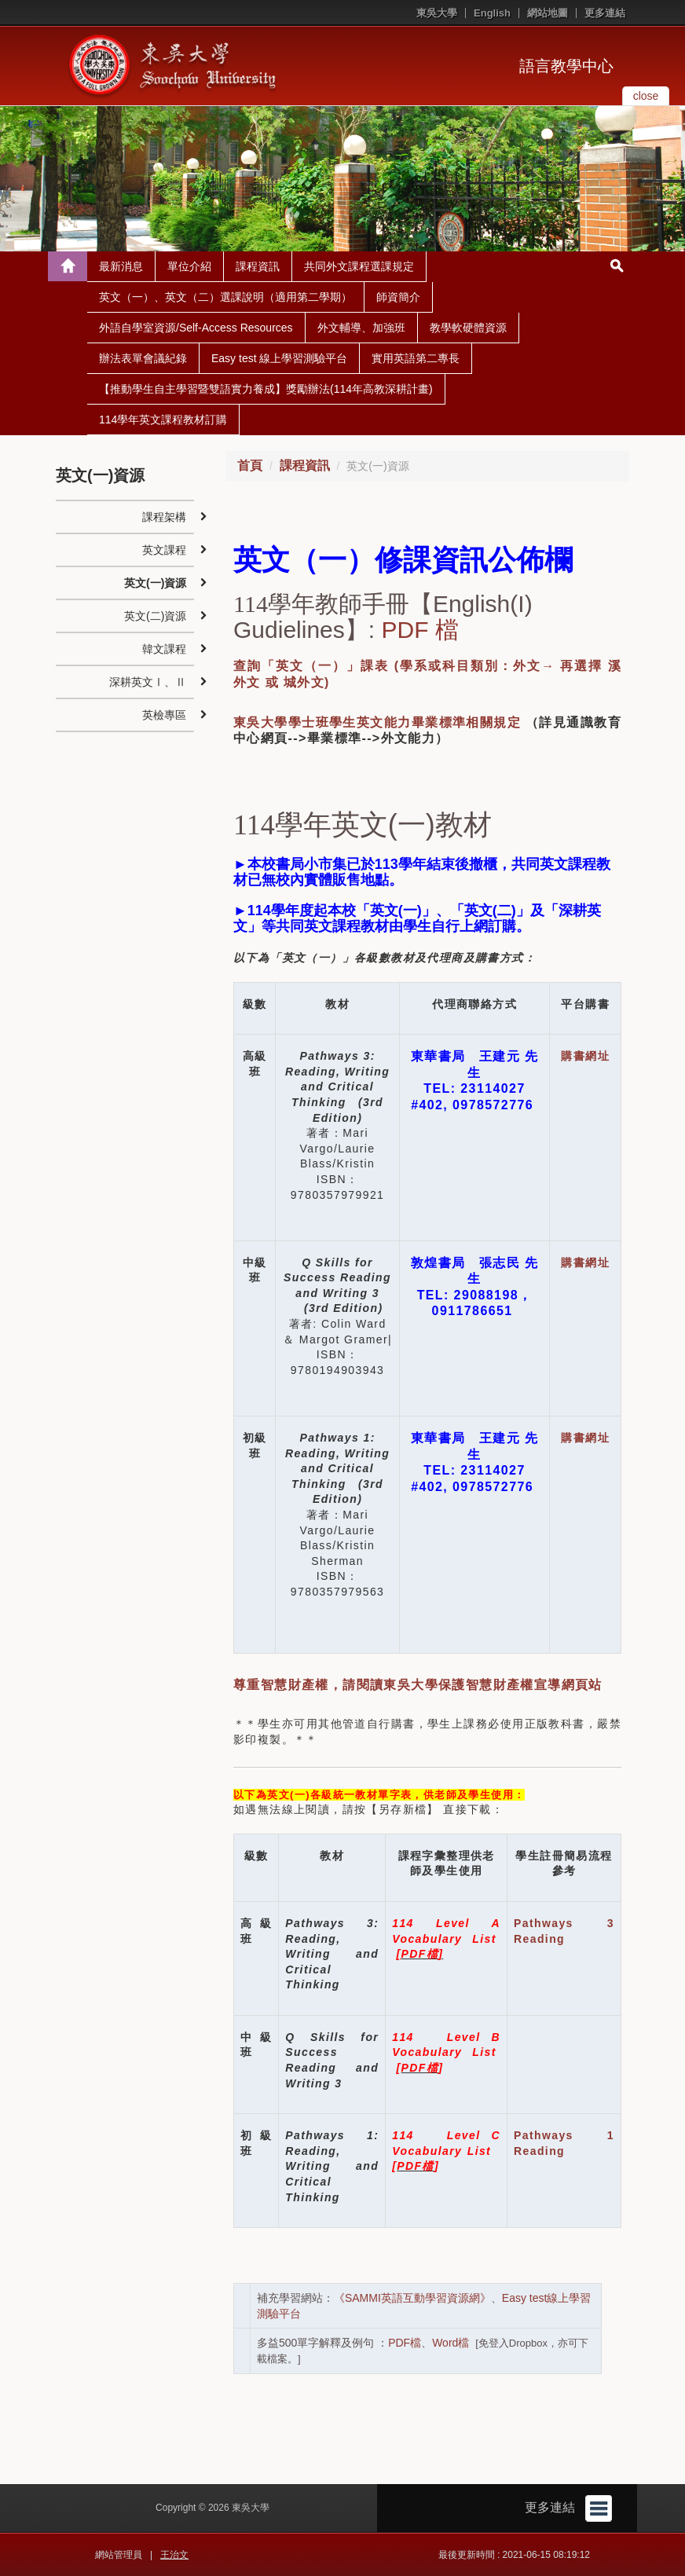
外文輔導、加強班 (361, 327)
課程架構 (164, 517)
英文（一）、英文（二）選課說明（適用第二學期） (225, 297)
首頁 (249, 465)
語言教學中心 (566, 66)
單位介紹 (189, 266)
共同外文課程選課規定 (359, 266)
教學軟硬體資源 (468, 327)
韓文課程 (164, 649)
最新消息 (121, 266)
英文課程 (164, 550)
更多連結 (604, 13)
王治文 (174, 2554)
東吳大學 (436, 13)
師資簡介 (398, 297)
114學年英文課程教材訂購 (163, 419)
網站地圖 (547, 13)
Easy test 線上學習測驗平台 (279, 358)
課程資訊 (258, 266)
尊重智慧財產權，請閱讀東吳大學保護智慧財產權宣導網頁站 (418, 1684)
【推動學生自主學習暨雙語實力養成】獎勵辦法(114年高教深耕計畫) (266, 389)
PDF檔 (404, 2342)
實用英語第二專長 (416, 358)
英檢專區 (164, 715)
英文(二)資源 (155, 616)
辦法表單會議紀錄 (143, 358)
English (492, 13)
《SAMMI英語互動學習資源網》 (412, 2298)
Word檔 (450, 2342)
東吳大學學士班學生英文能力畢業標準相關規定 (377, 722)
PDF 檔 (419, 630)
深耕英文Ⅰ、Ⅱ (147, 682)
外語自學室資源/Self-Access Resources (196, 327)
